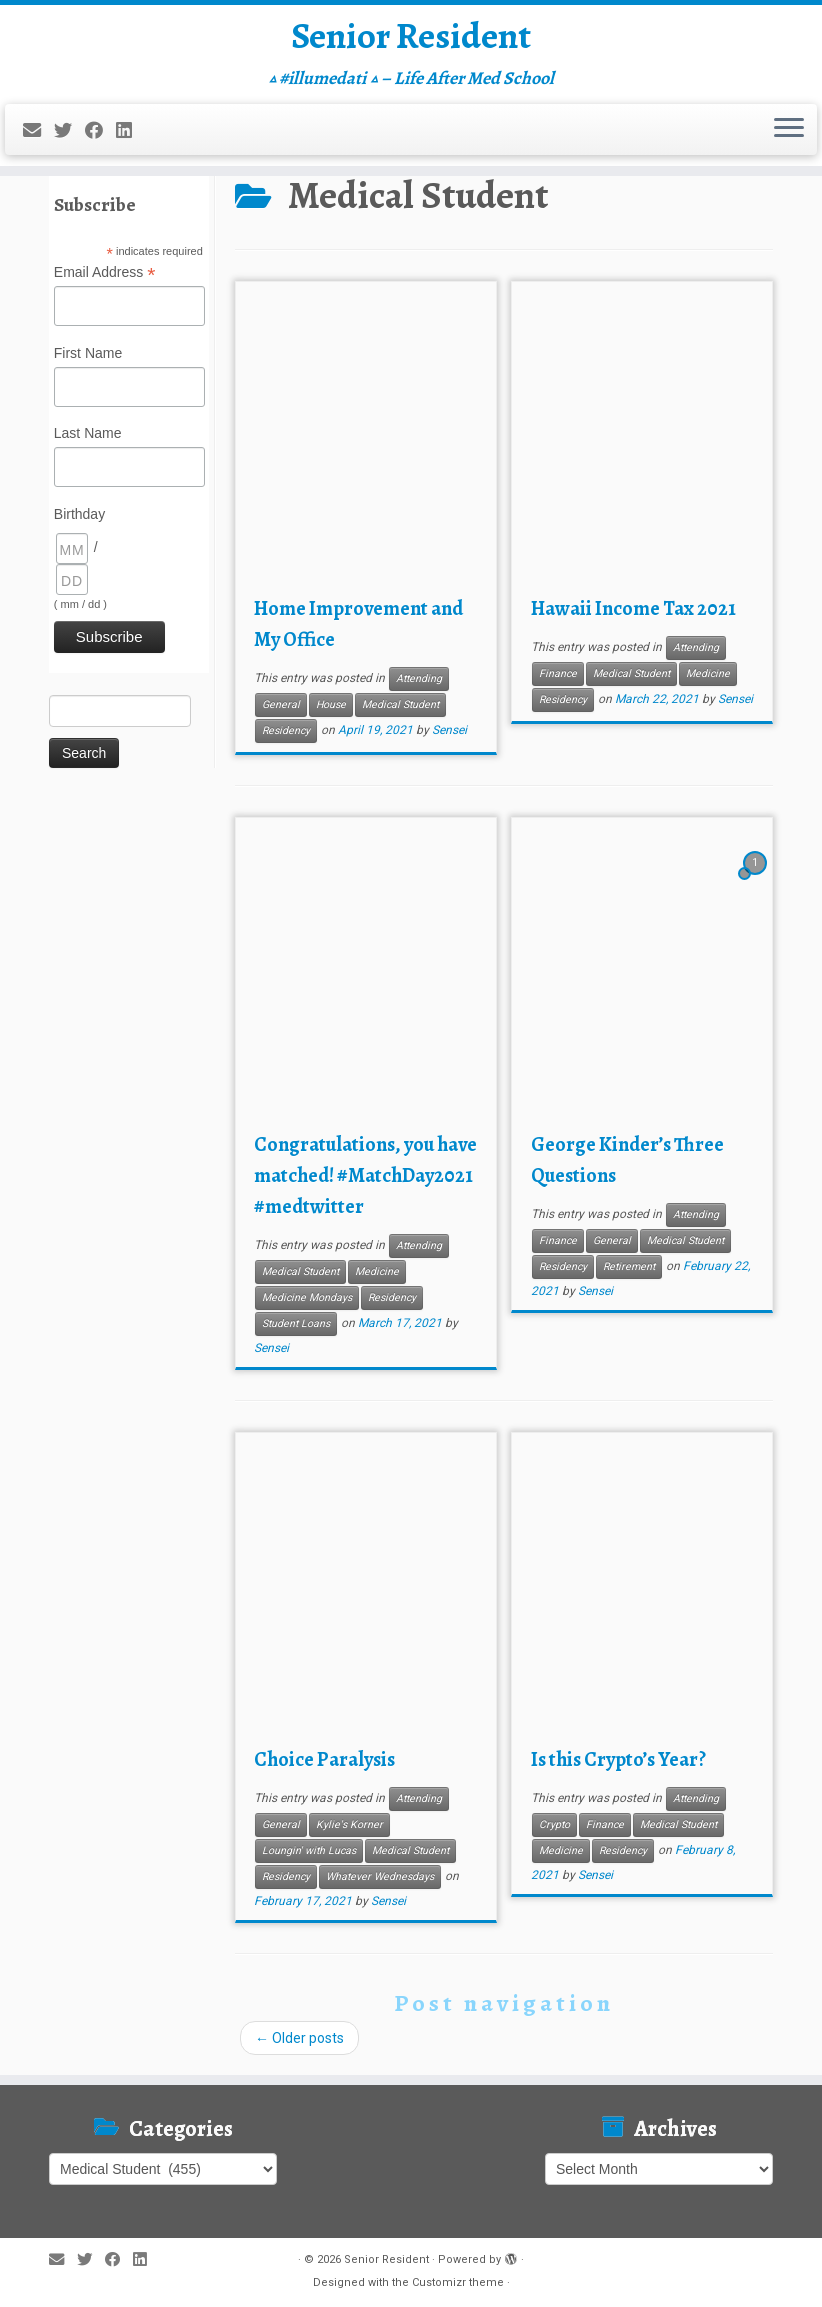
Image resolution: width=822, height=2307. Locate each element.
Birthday (79, 514)
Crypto (554, 1824)
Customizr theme (458, 2282)
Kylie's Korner (349, 1824)
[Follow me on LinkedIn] (130, 137)
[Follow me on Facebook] (100, 137)
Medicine (708, 673)
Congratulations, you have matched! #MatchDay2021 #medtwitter (365, 1175)
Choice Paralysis (324, 1759)
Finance (558, 673)
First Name (88, 353)
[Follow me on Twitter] (69, 137)
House (331, 704)
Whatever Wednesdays (380, 1876)
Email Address (105, 273)
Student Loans (296, 1323)
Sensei (449, 730)
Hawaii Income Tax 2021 (633, 608)
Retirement (629, 1266)
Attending (419, 678)
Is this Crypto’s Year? (618, 1759)
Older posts (299, 2038)
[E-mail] (38, 137)
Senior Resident (411, 40)
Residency (286, 730)
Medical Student (400, 704)
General (281, 704)
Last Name (88, 433)
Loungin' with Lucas (309, 1850)
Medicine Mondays (307, 1297)
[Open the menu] (789, 137)
